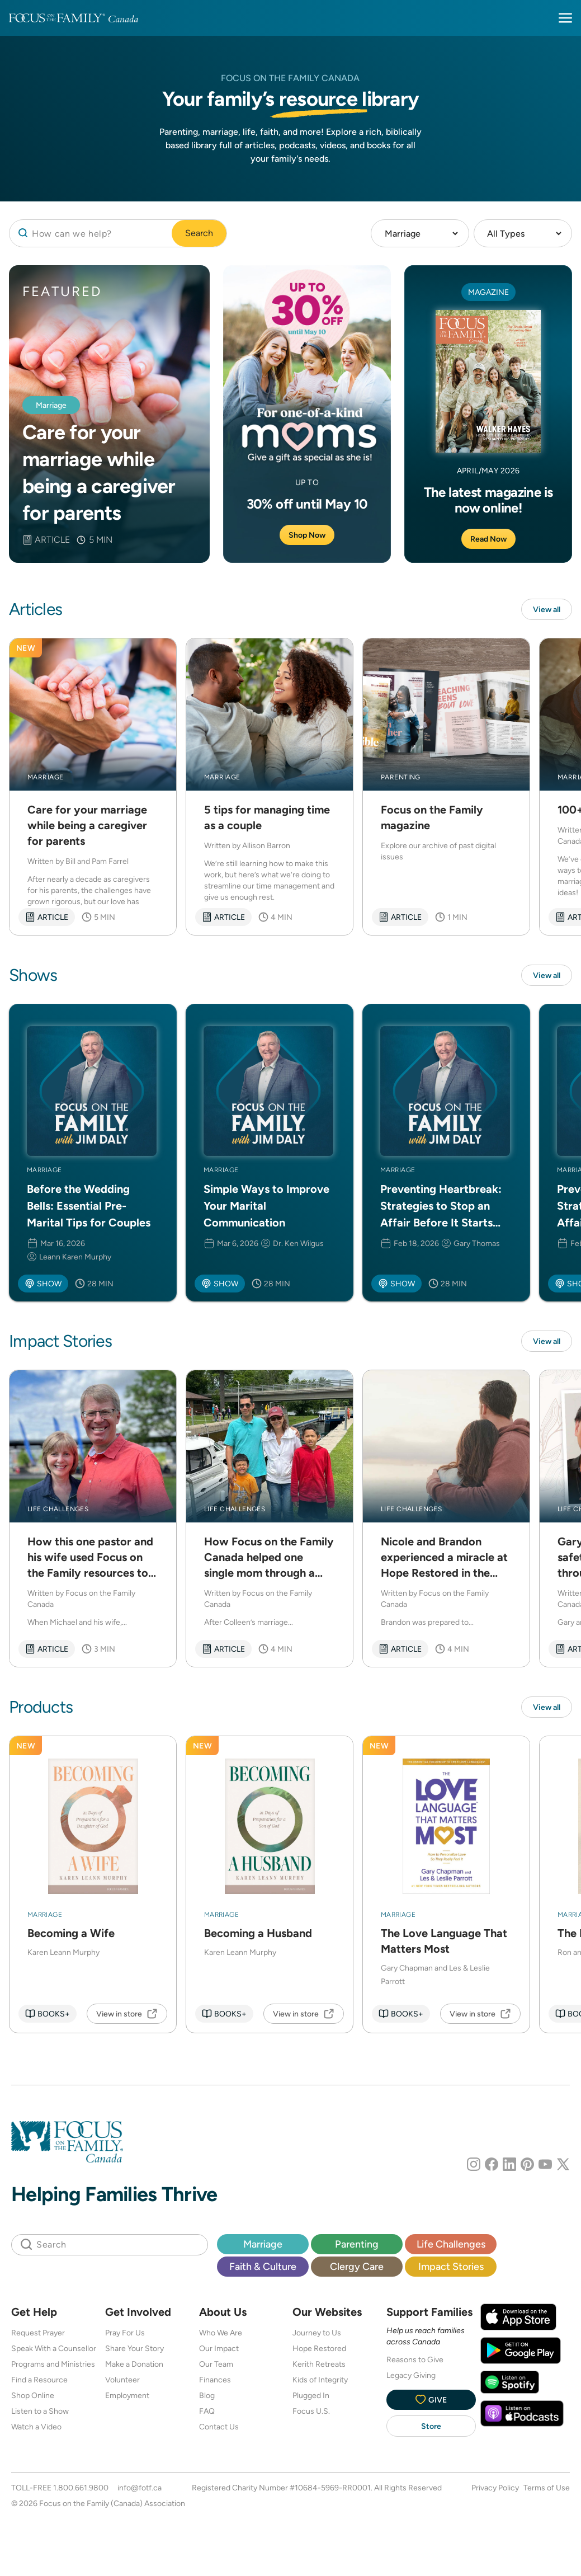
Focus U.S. (311, 2410)
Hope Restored (319, 2348)
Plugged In (310, 2395)
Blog (207, 2395)
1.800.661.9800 (80, 2487)
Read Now (488, 538)
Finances (215, 2379)
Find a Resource (39, 2379)
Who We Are (220, 2332)
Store (431, 2426)
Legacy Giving (411, 2375)
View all (546, 609)
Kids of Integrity (320, 2379)
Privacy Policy (495, 2487)
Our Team (216, 2363)
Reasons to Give (414, 2359)
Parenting (357, 2244)
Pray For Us (125, 2332)
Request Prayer (38, 2332)
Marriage (262, 2244)
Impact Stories (451, 2266)
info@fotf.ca (139, 2487)
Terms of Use (546, 2487)
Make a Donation (134, 2363)
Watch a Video (36, 2426)
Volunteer (122, 2379)
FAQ (207, 2410)
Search (199, 233)
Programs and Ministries (53, 2363)
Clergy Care (357, 2266)
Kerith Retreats (319, 2363)
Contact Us (219, 2426)
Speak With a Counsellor (53, 2348)
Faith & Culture (262, 2266)
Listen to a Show (40, 2410)
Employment (127, 2395)
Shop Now (307, 534)
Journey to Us (316, 2332)
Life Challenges (451, 2244)
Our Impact (219, 2348)
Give (431, 2399)
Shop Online (32, 2395)
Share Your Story (134, 2348)
